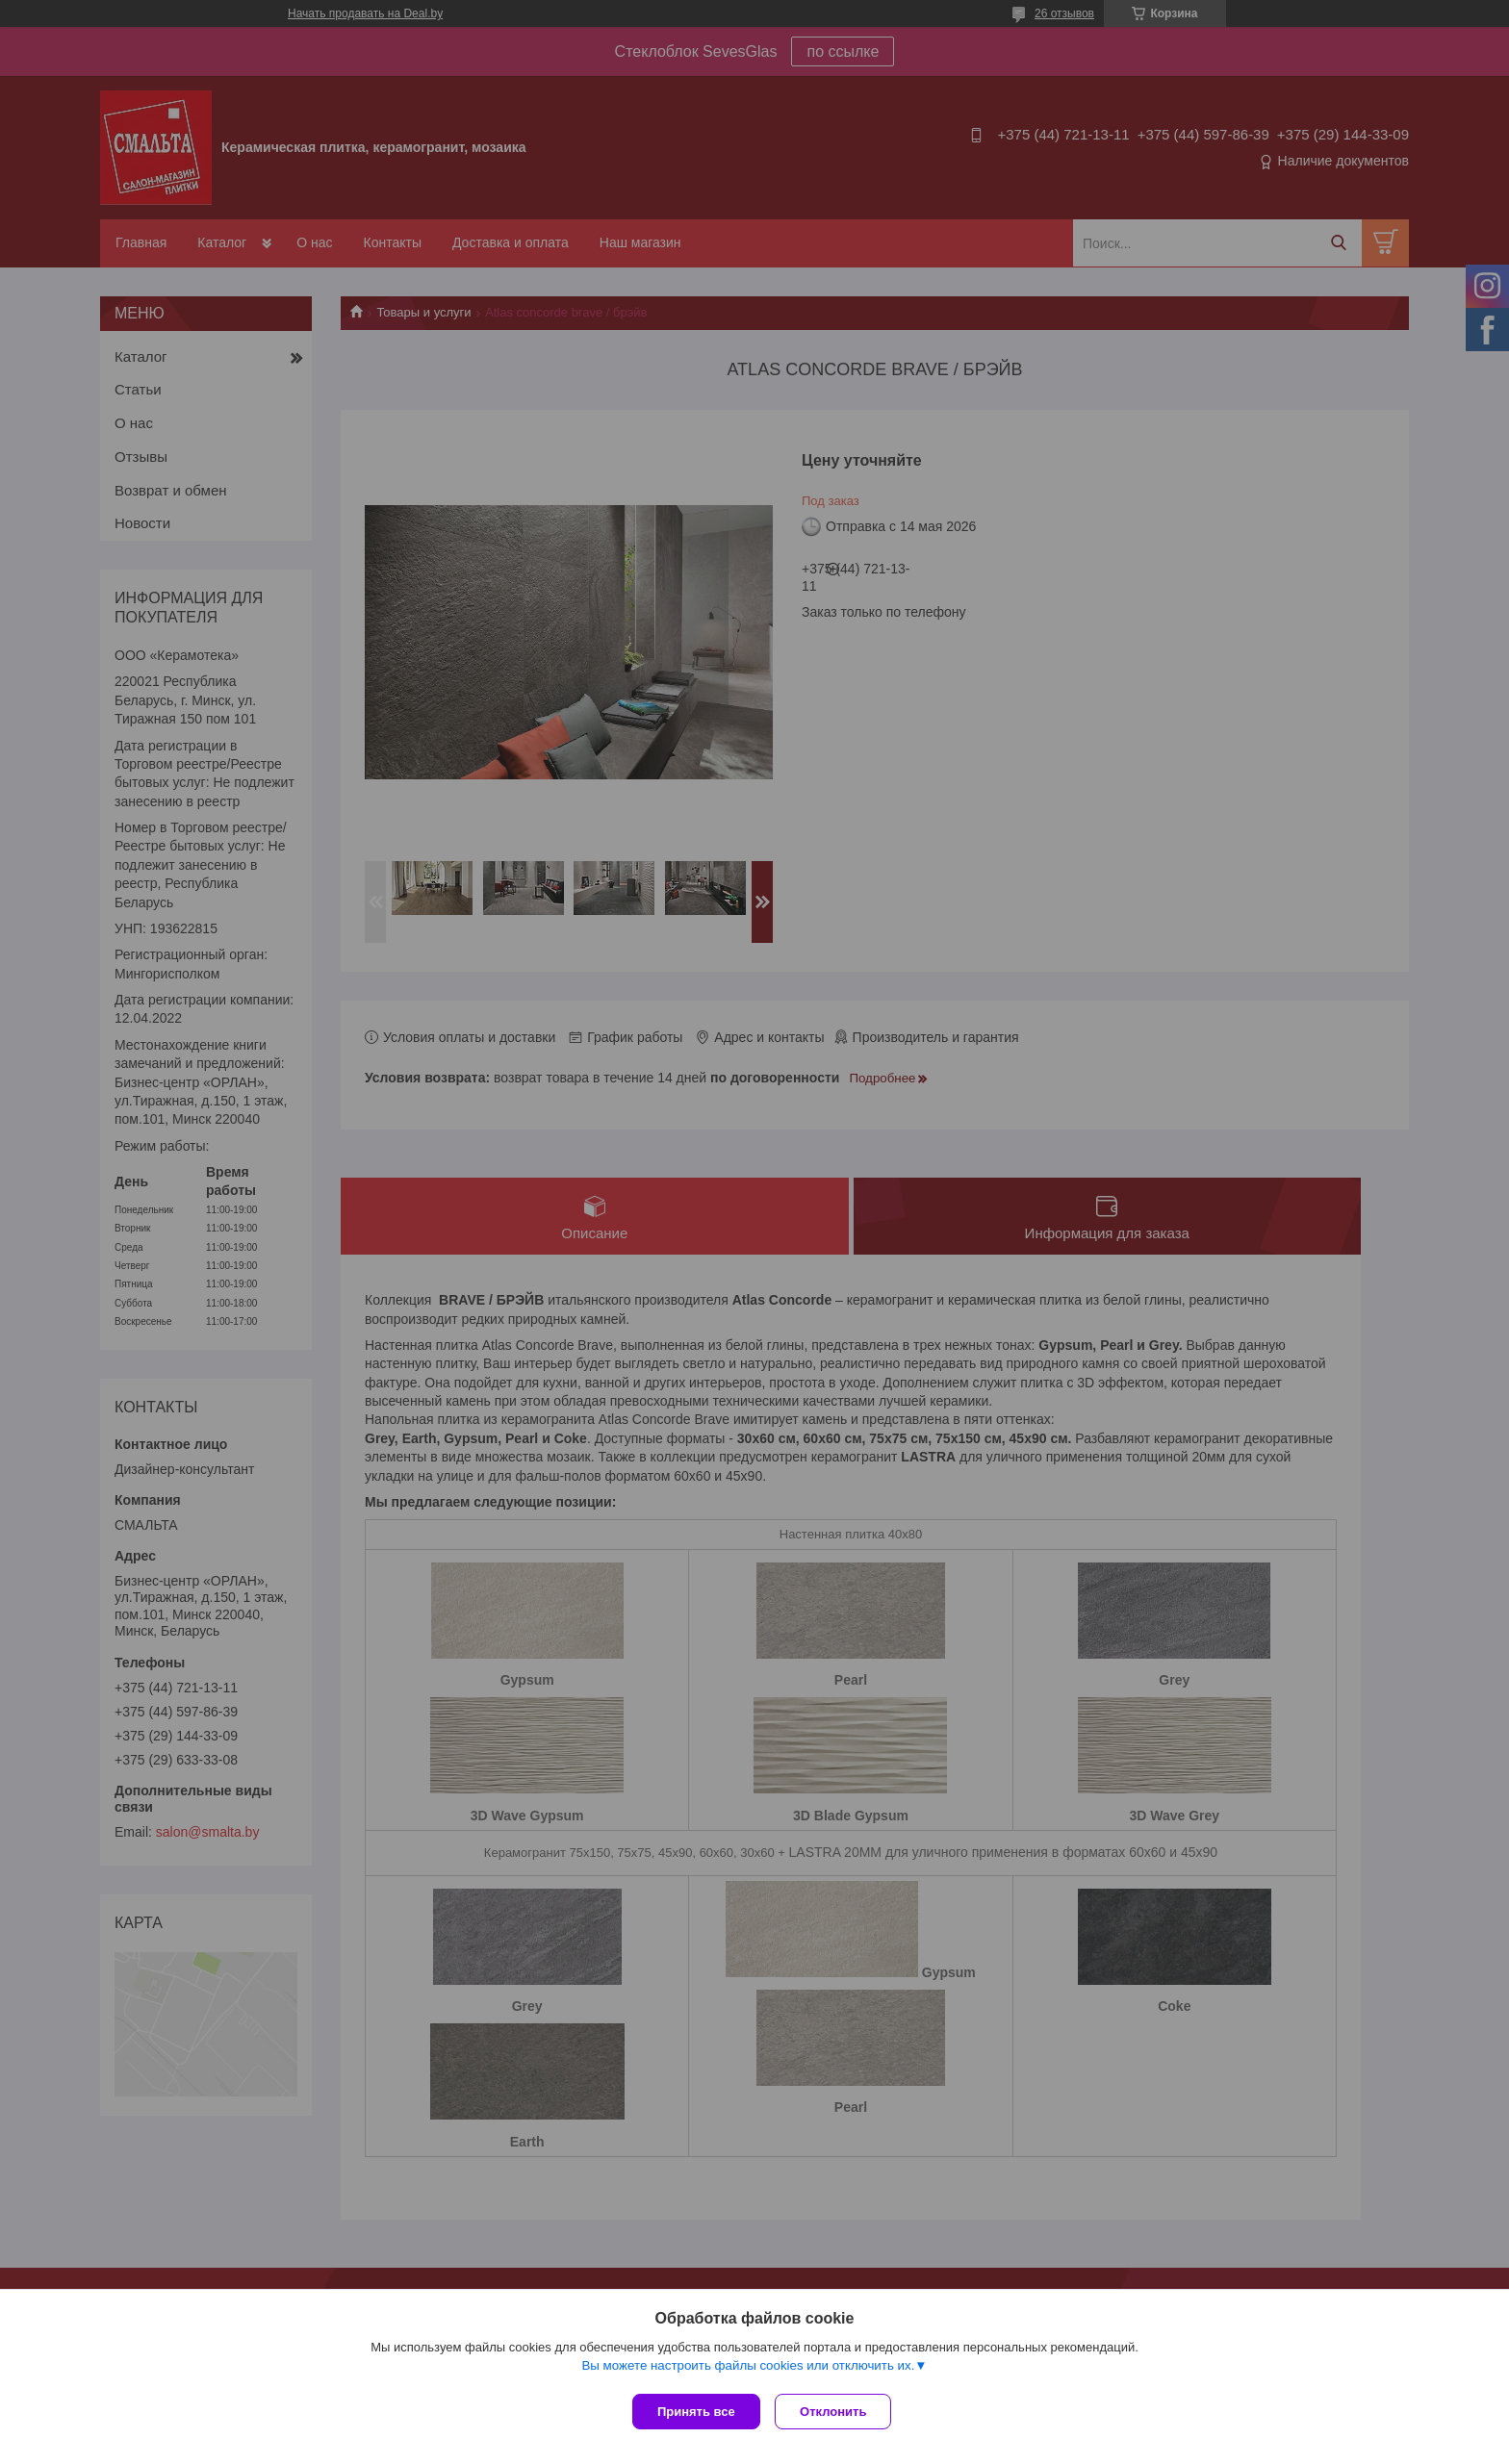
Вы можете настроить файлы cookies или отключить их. (747, 2369)
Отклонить (838, 2411)
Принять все (696, 2411)
